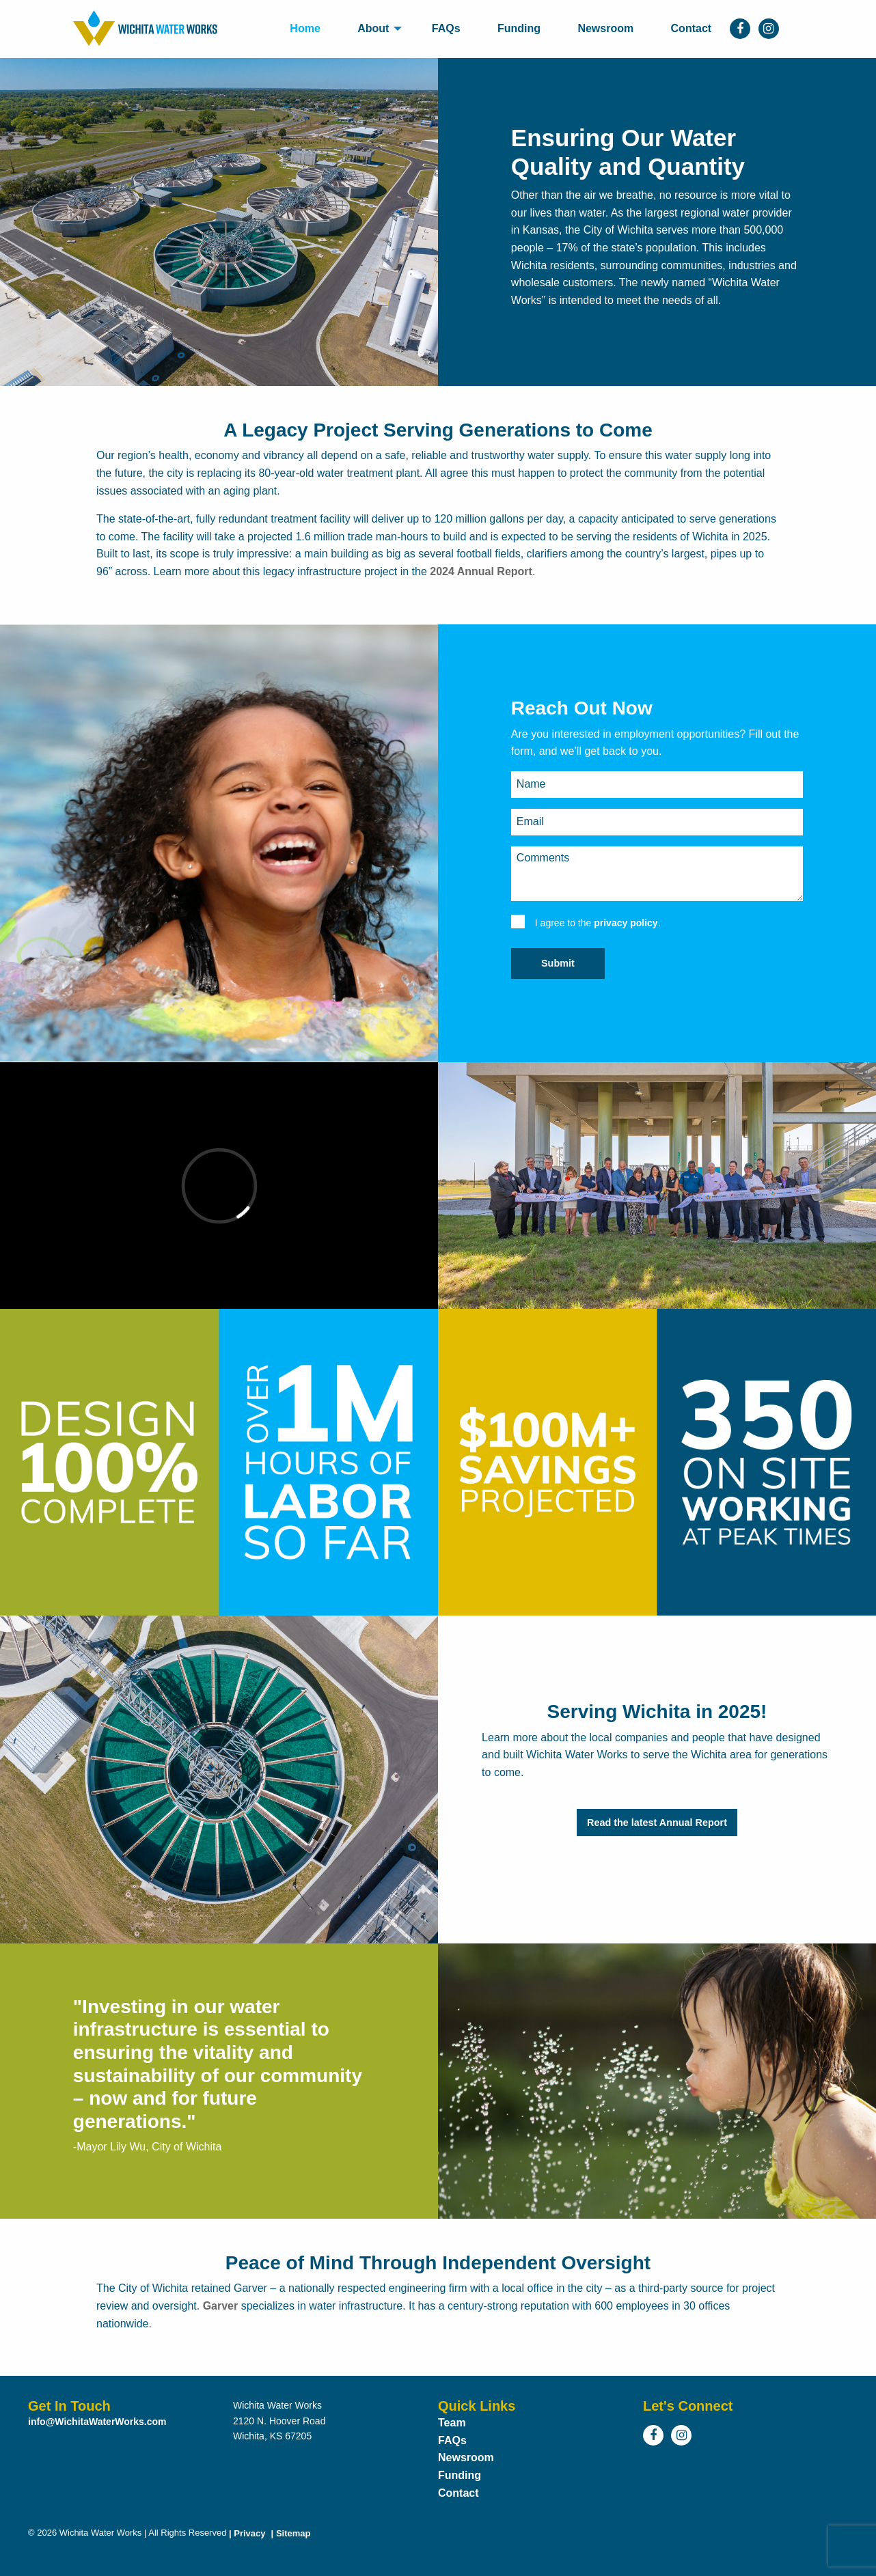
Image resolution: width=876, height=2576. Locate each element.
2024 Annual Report (481, 571)
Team (452, 2422)
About (373, 28)
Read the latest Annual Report (657, 1822)
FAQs (446, 28)
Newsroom (605, 28)
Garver (220, 2306)
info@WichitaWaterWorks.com (97, 2421)
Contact (691, 28)
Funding (518, 28)
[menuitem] (305, 29)
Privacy (245, 2533)
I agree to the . (598, 922)
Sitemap (289, 2533)
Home (305, 28)
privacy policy (625, 922)
